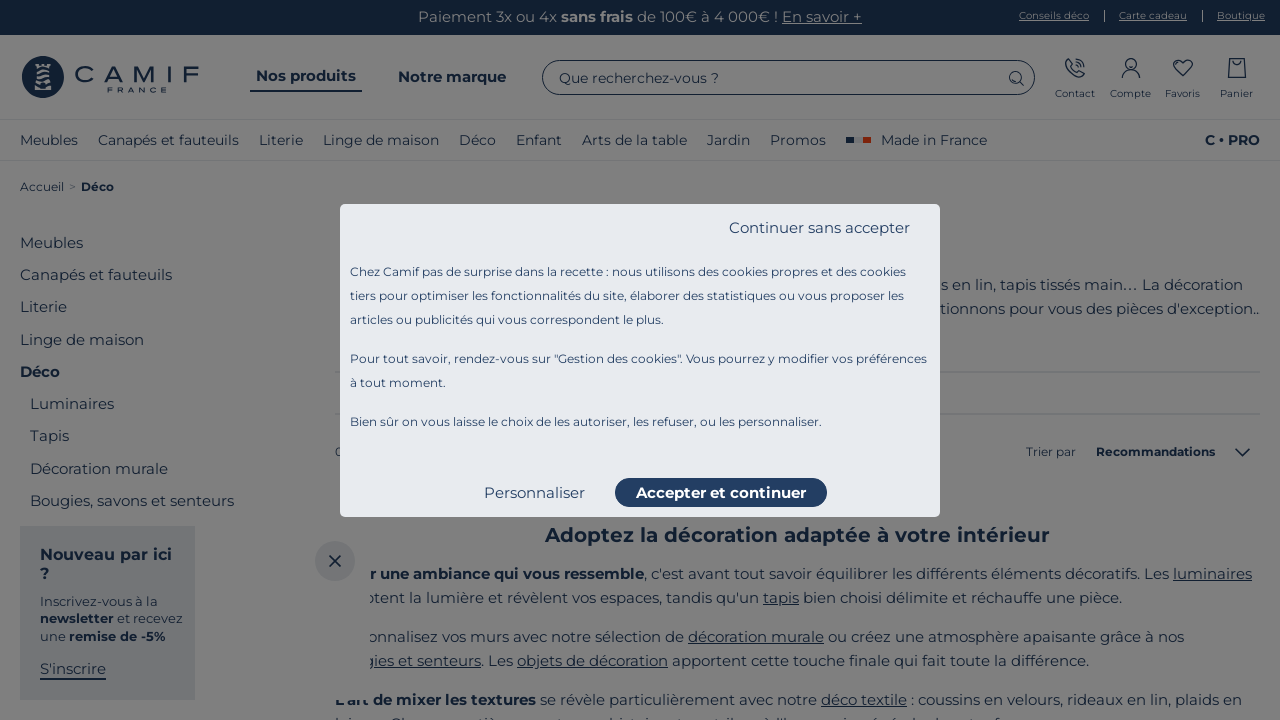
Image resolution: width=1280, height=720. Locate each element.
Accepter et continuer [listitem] (721, 492)
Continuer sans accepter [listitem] (819, 227)
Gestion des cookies (617, 358)
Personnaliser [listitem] (534, 492)
